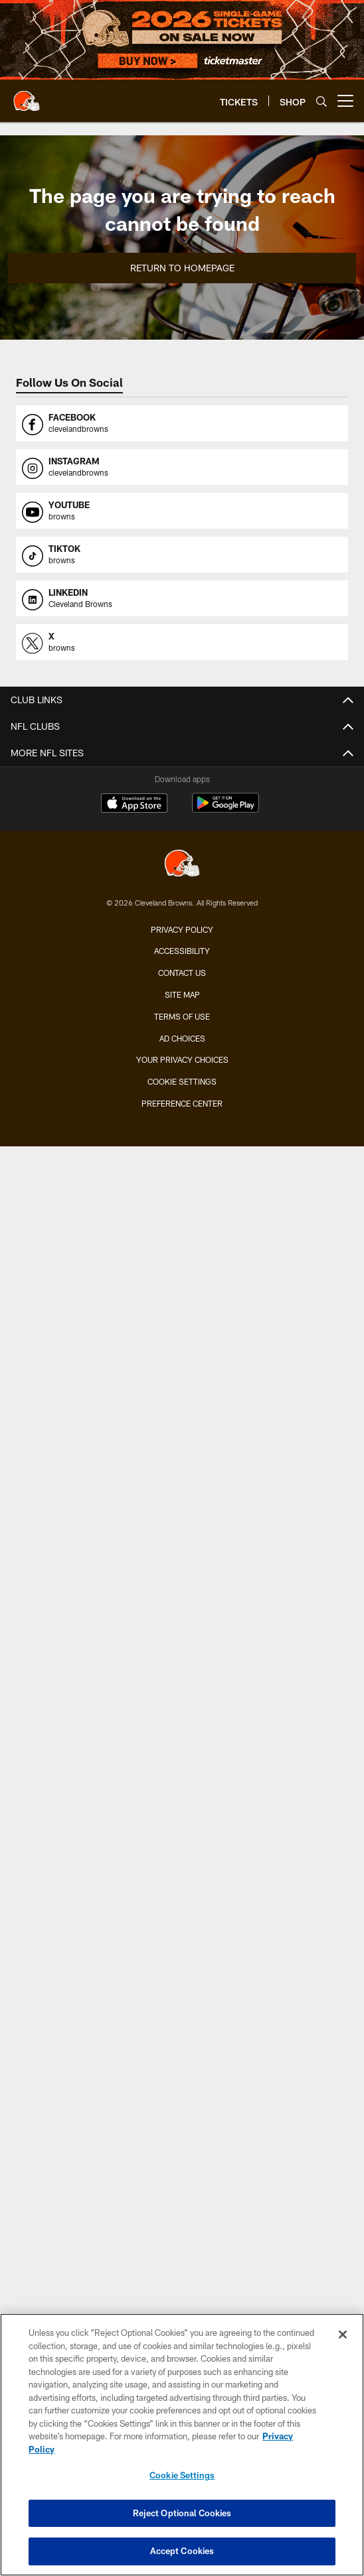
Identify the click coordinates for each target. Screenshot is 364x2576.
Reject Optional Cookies (182, 2513)
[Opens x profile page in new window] (182, 642)
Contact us (182, 972)
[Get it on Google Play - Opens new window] (225, 809)
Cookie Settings (182, 1081)
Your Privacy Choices (182, 1059)
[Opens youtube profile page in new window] (182, 511)
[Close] (342, 2335)
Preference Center (182, 1103)
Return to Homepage (182, 267)
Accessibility (182, 950)
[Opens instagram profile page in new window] (182, 467)
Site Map (182, 994)
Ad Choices (182, 1038)
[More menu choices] (345, 101)
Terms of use (182, 1016)
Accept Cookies (182, 2552)
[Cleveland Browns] (182, 865)
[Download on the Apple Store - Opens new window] (134, 804)
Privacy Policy (182, 929)
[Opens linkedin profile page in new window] (182, 598)
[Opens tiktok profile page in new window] (182, 555)
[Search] (321, 101)
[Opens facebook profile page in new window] (182, 423)
